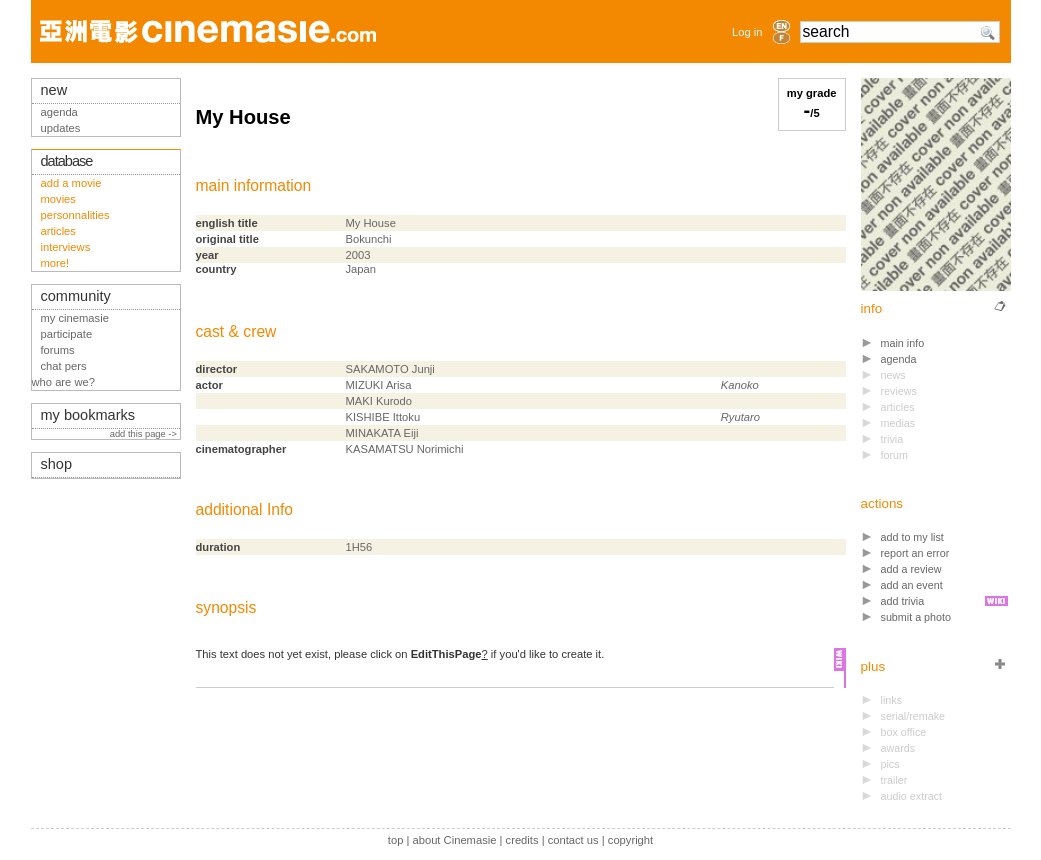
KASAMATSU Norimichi (405, 449)
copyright (630, 840)
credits (522, 840)
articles (58, 231)
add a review (911, 569)
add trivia (903, 601)
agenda (899, 359)
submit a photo (916, 617)
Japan (361, 269)
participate (67, 334)
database (67, 161)
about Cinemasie (454, 840)
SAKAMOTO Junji (390, 369)
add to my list (912, 537)
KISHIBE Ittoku (383, 417)
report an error (915, 553)
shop (57, 464)
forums (58, 350)
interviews (66, 247)
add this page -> (145, 434)
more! (55, 263)
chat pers (64, 366)
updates (61, 128)
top (396, 840)
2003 (358, 255)
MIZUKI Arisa (379, 385)
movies (58, 199)
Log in (747, 32)
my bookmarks (88, 415)
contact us (573, 840)
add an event (912, 585)
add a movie (71, 183)
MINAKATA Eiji (382, 433)
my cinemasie (75, 318)
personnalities (75, 215)
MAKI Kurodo (379, 401)
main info (903, 343)
